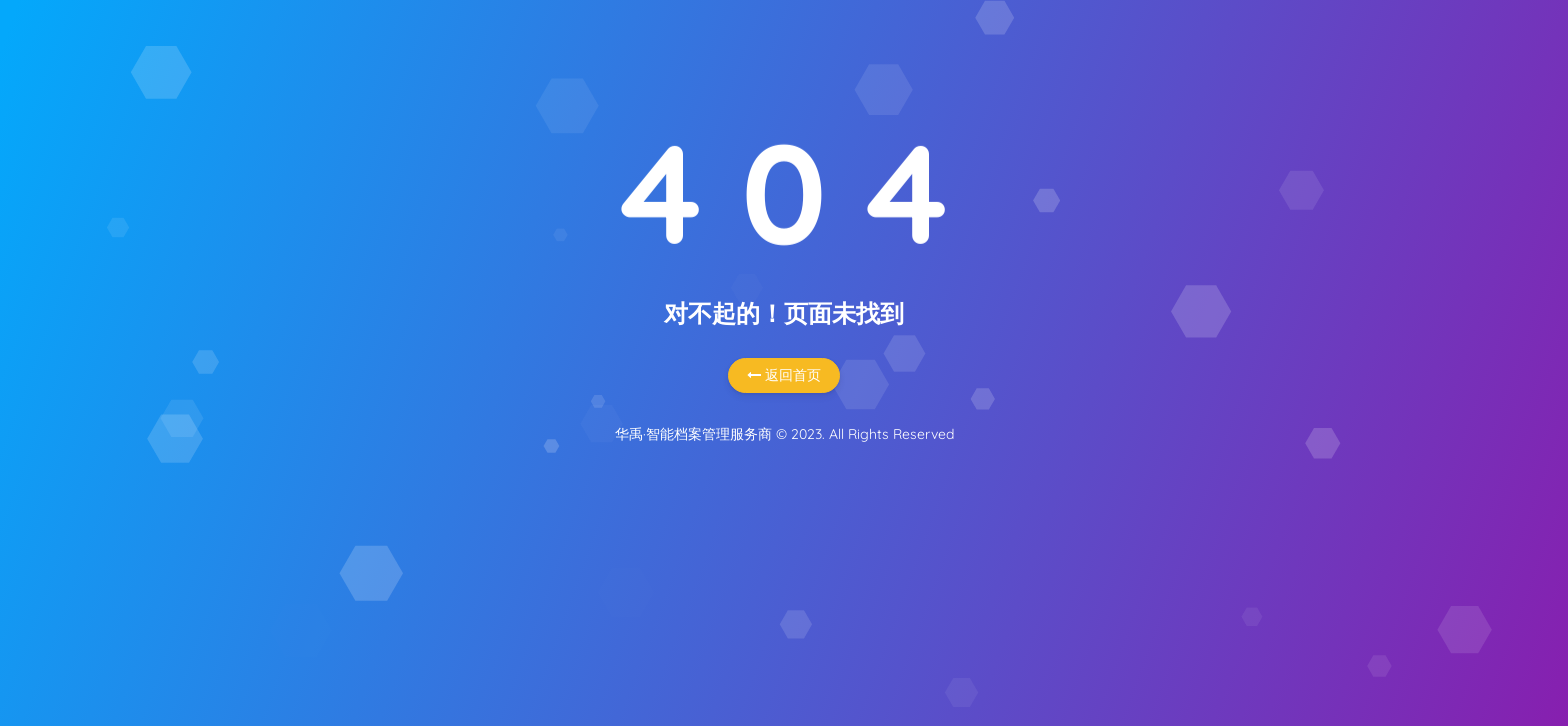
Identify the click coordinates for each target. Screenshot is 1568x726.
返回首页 (784, 375)
